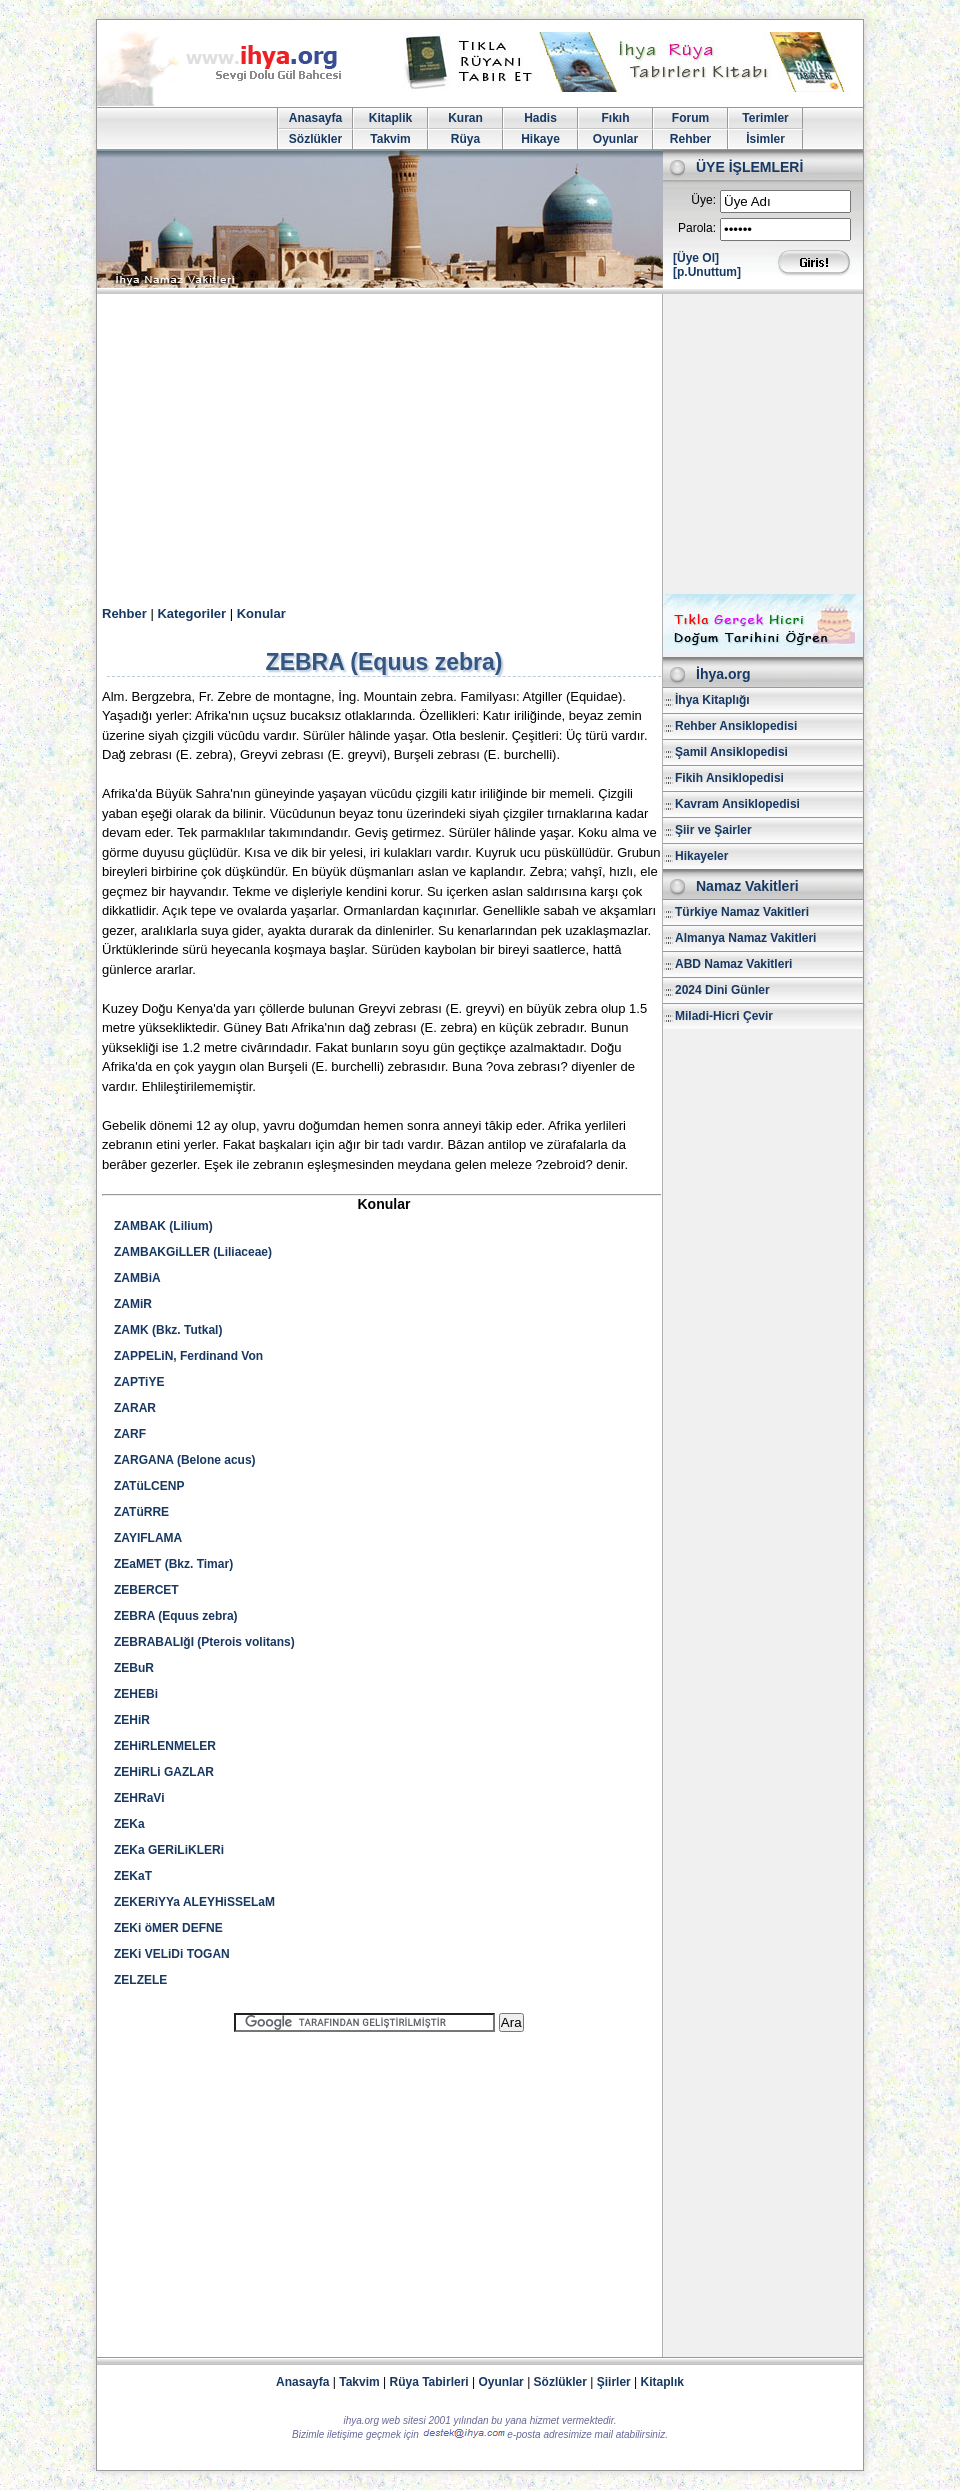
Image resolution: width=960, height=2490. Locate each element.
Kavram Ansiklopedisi (737, 804)
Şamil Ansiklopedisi (731, 752)
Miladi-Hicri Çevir (724, 1016)
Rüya (465, 139)
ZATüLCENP (149, 1486)
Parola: (697, 228)
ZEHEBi (136, 1694)
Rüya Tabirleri (429, 2382)
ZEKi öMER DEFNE (168, 1928)
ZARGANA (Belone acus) (185, 1460)
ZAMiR (133, 1304)
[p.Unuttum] (707, 272)
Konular (261, 613)
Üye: (703, 200)
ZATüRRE (141, 1512)
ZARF (130, 1434)
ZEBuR (134, 1668)
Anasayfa (315, 118)
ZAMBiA (137, 1278)
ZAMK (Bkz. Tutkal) (168, 1330)
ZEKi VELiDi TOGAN (172, 1954)
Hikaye (540, 139)
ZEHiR (132, 1720)
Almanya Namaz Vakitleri (745, 938)
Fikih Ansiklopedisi (729, 778)
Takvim (390, 139)
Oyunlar (615, 139)
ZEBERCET (146, 1590)
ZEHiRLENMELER (165, 1746)
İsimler (765, 139)
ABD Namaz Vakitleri (733, 964)
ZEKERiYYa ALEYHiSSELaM (194, 1902)
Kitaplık (662, 2382)
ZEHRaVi (139, 1798)
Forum (690, 118)
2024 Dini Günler (722, 990)
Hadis (540, 118)
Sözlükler (315, 139)
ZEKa (129, 1824)
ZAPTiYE (139, 1382)
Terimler (765, 118)
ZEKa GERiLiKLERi (169, 1850)
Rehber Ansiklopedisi (736, 726)
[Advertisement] (480, 444)
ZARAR (135, 1408)
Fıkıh (615, 118)
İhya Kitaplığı (712, 700)
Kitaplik (390, 118)
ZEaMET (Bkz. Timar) (173, 1564)
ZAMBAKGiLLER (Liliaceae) (193, 1252)
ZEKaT (133, 1876)
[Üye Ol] (696, 258)
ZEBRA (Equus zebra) (176, 1616)
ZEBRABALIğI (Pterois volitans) (204, 1642)
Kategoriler (191, 613)
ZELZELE (140, 1980)
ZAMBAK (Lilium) (163, 1226)
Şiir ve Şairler (713, 830)
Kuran (465, 118)
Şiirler (614, 2382)
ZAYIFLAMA (148, 1538)
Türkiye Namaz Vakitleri (742, 912)
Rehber (690, 139)
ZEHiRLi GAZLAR (164, 1772)
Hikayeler (701, 856)
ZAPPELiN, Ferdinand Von (188, 1356)
